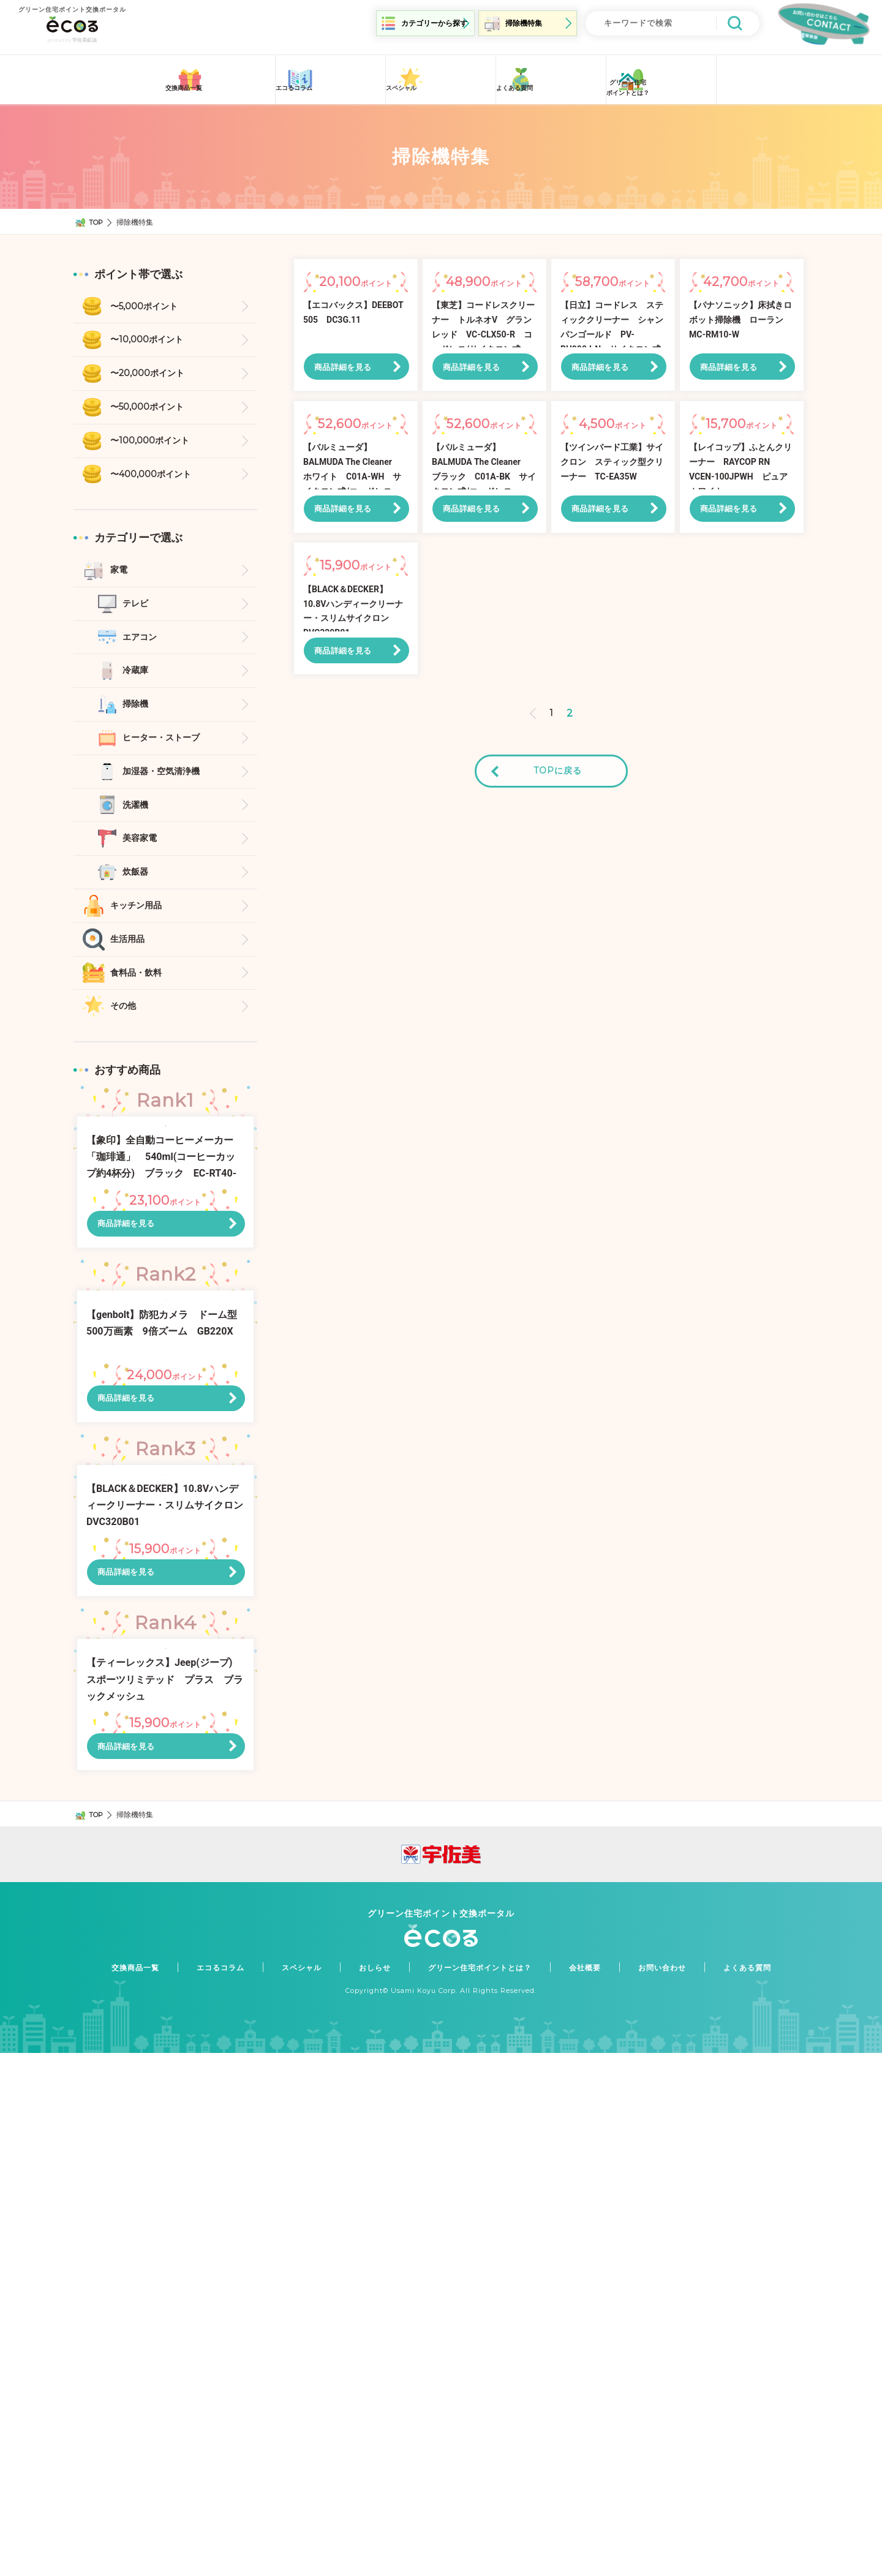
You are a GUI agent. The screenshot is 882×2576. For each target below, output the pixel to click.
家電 (120, 577)
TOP (97, 215)
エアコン (142, 648)
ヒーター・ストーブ (167, 755)
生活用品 (129, 969)
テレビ (137, 613)
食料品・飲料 (139, 1005)
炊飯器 (137, 897)
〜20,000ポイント (152, 372)
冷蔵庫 (137, 684)
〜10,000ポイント (151, 336)
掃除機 (137, 719)
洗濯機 (137, 826)
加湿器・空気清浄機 (167, 791)
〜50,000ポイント (152, 407)
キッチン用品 (139, 933)
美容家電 (142, 862)
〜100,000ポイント (154, 444)
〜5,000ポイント (148, 301)
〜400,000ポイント (155, 479)
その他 (125, 1040)
